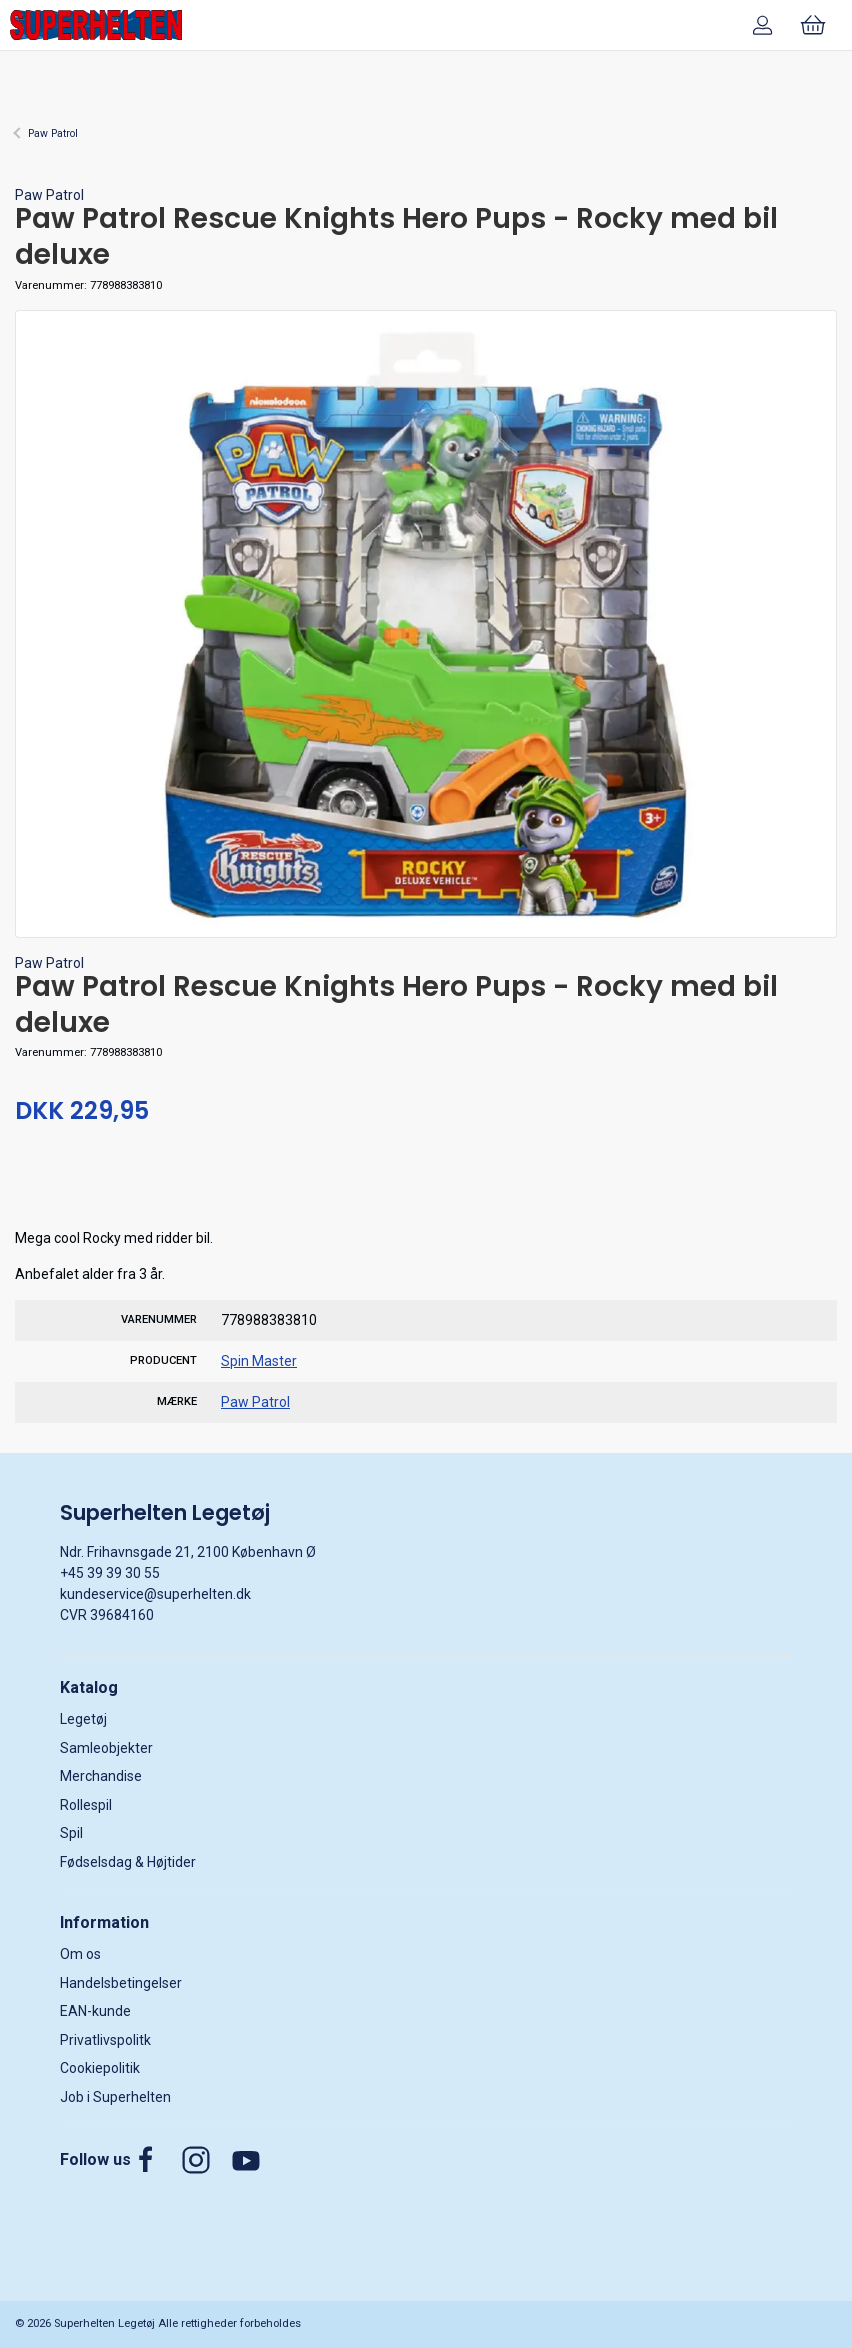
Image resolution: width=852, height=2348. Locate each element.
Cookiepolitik (100, 2068)
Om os (80, 1954)
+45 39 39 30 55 (110, 1573)
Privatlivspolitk (105, 2040)
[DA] (96, 25)
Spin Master (259, 1361)
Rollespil (86, 1805)
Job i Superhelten (115, 2097)
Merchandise (101, 1776)
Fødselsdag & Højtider (128, 1862)
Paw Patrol (53, 133)
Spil (71, 1833)
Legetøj (83, 1719)
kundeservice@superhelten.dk (155, 1594)
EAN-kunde (95, 2011)
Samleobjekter (106, 1748)
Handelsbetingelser (121, 1983)
